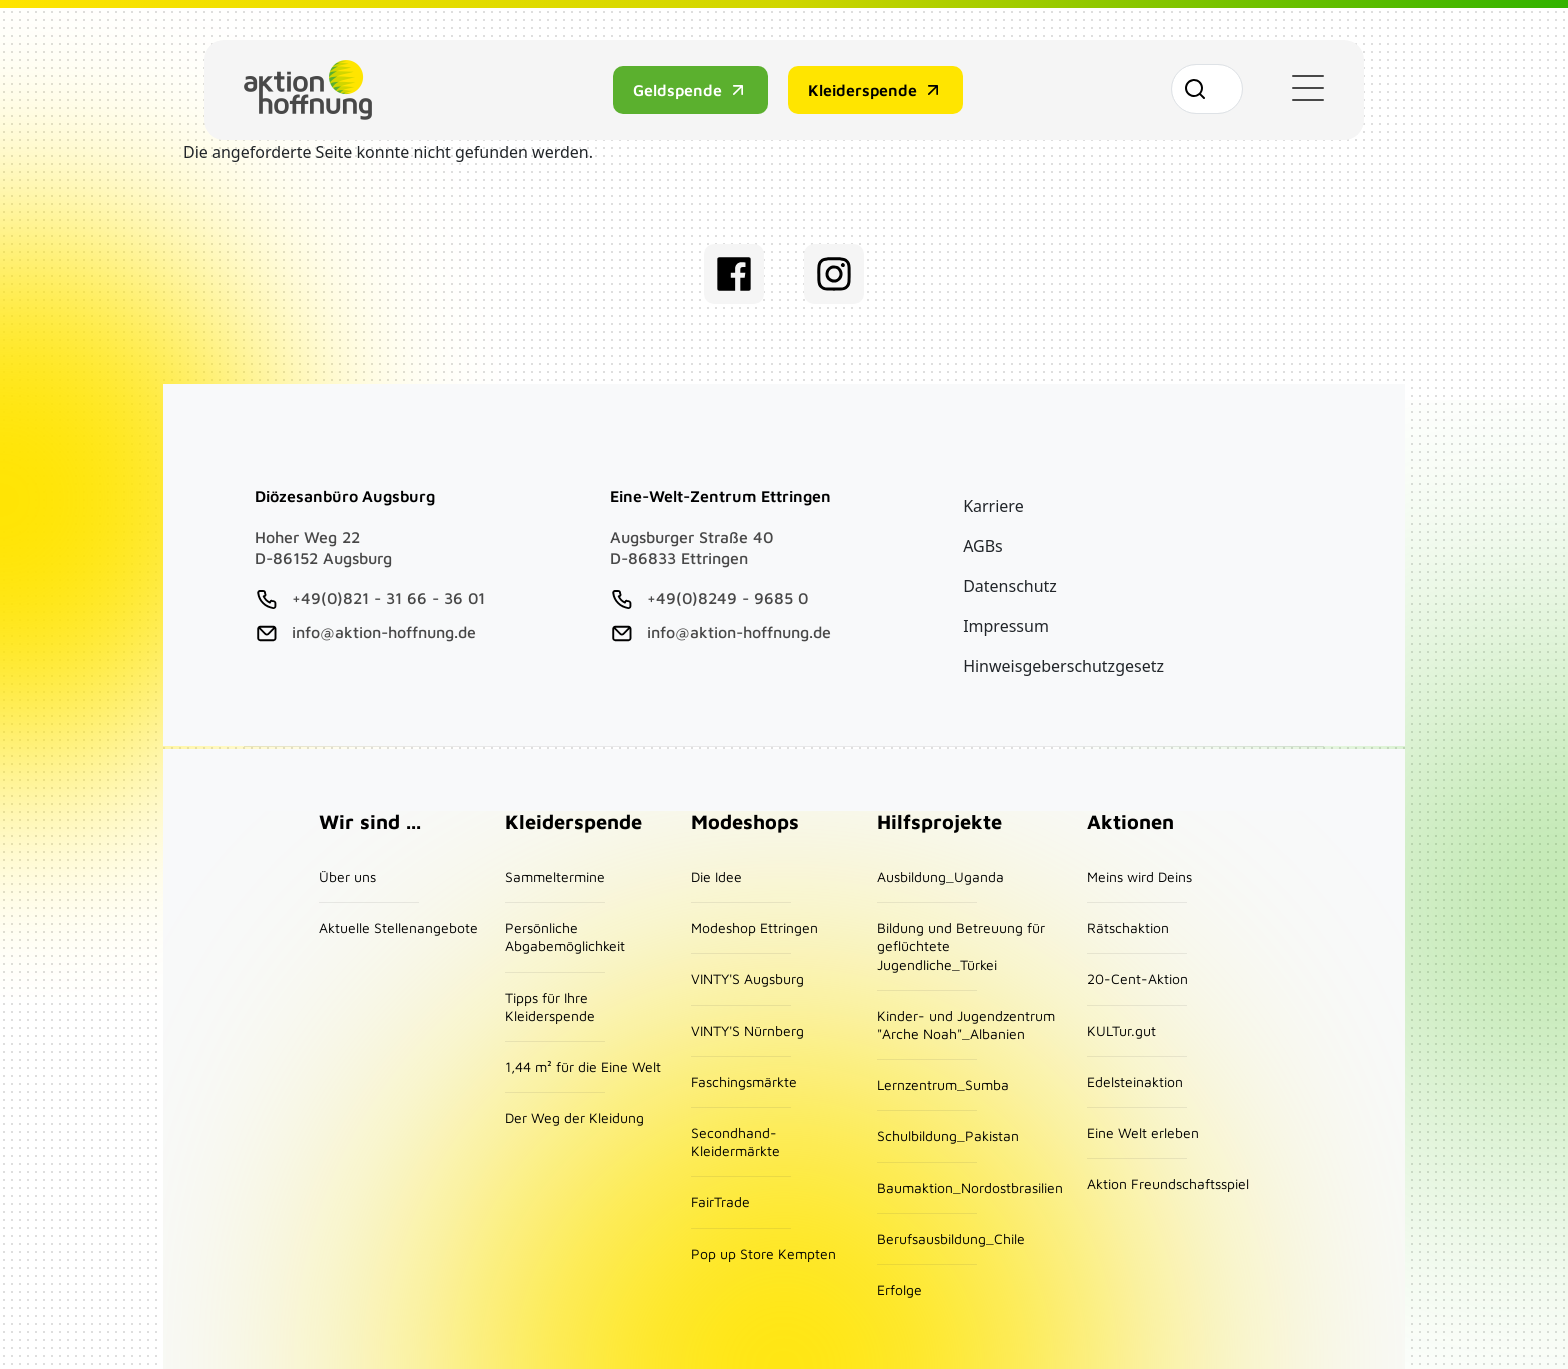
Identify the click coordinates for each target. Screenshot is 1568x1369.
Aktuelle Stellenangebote (398, 927)
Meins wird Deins (1139, 876)
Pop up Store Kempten (763, 1253)
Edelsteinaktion (1135, 1081)
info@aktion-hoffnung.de (384, 632)
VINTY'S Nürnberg (747, 1030)
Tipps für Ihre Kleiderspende (550, 1006)
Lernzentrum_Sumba (943, 1084)
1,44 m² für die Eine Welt (583, 1066)
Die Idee (716, 876)
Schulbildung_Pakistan (948, 1135)
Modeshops (745, 821)
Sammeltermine (555, 876)
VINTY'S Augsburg (747, 978)
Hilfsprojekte (939, 821)
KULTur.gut (1121, 1030)
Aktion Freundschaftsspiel (1168, 1183)
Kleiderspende (861, 90)
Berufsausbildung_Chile (951, 1238)
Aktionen (1130, 821)
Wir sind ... (370, 821)
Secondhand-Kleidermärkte (735, 1141)
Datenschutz (1010, 586)
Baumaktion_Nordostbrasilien (970, 1187)
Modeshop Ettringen (754, 927)
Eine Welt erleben (1143, 1132)
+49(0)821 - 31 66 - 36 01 (388, 598)
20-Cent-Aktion (1137, 978)
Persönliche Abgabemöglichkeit (565, 936)
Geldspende (676, 90)
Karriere (993, 506)
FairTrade (720, 1201)
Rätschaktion (1128, 927)
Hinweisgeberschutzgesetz (1063, 666)
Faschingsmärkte (744, 1081)
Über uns (347, 876)
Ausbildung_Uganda (940, 876)
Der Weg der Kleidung (574, 1117)
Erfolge (899, 1289)
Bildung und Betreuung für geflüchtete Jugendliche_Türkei (961, 945)
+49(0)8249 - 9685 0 (727, 598)
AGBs (983, 546)
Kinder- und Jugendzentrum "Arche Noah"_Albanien (966, 1024)
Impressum (1006, 626)
